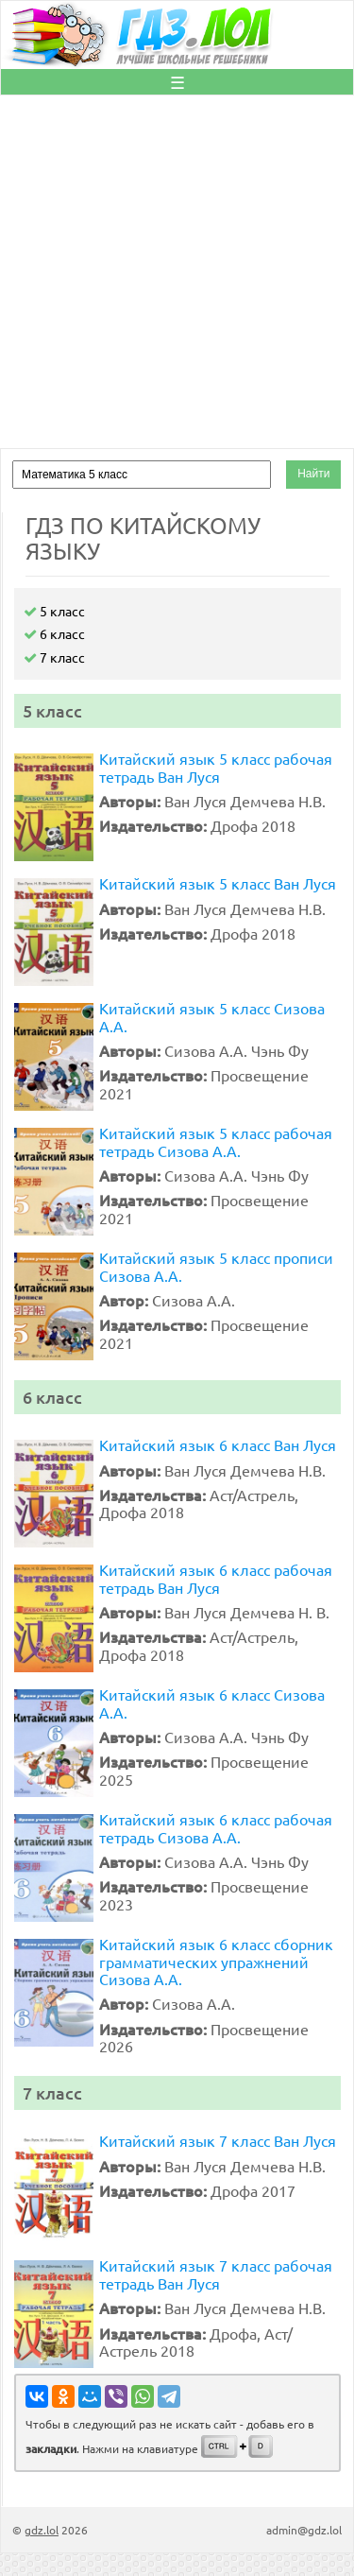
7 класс (54, 657)
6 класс (54, 633)
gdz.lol (42, 2529)
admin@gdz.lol (304, 2529)
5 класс (54, 610)
